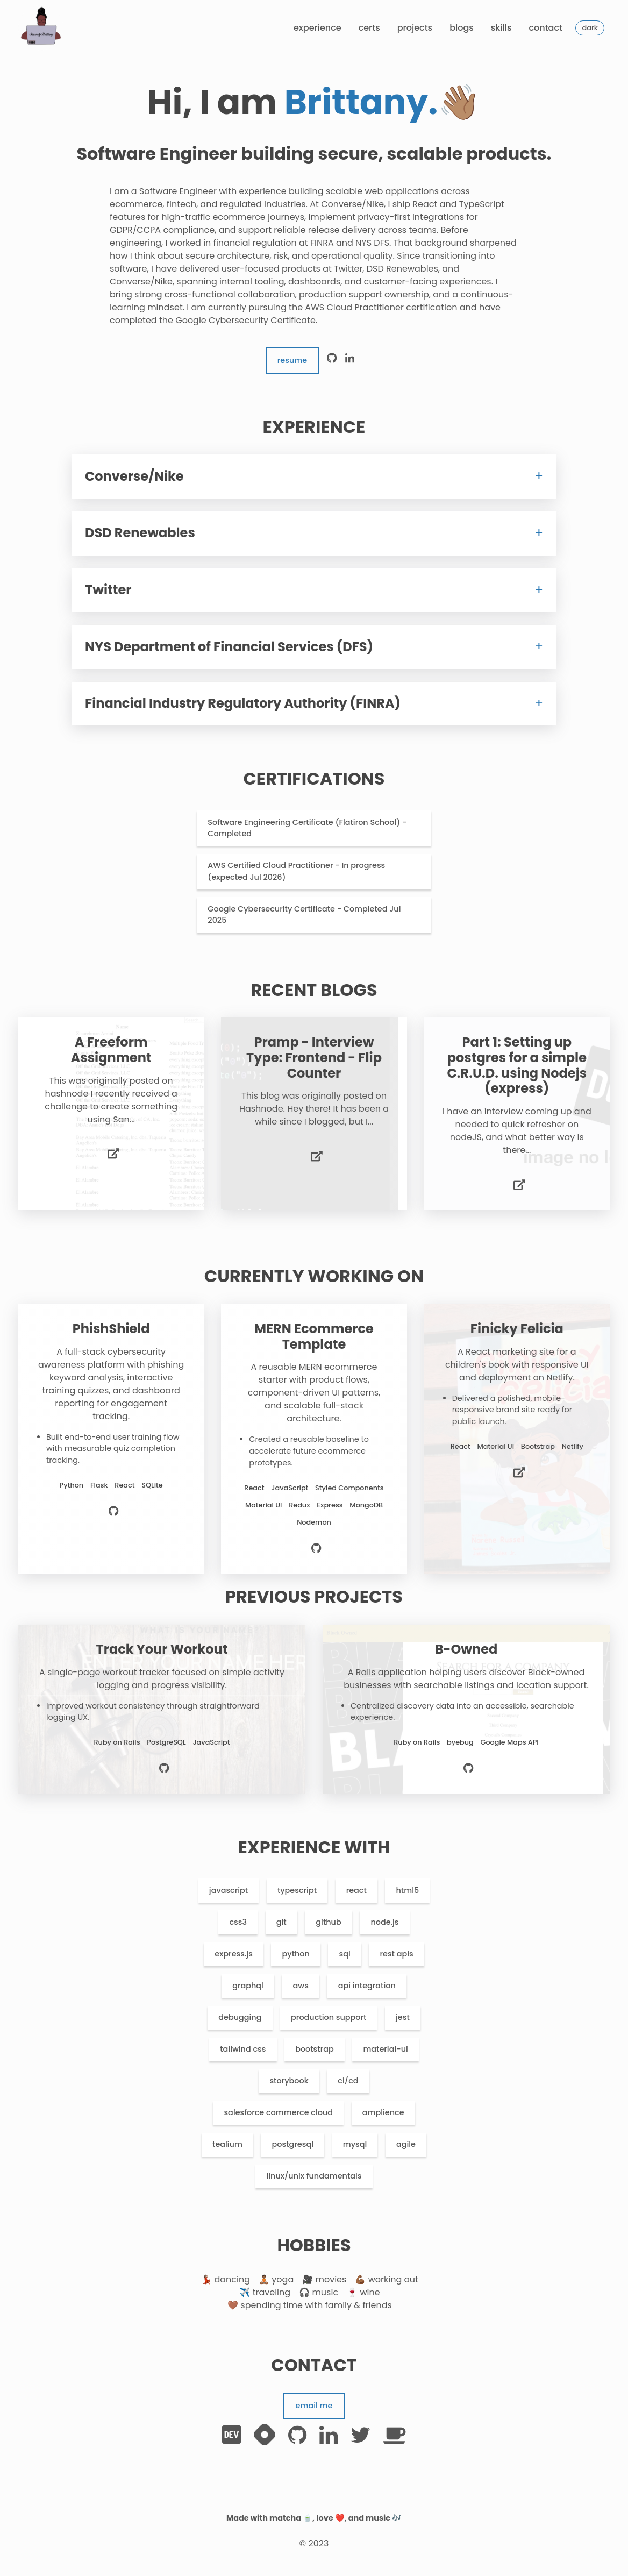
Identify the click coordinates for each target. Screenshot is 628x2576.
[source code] (114, 1513)
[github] (332, 360)
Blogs (461, 28)
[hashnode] (264, 2435)
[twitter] (360, 2435)
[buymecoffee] (394, 2435)
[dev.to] (231, 2435)
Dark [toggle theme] (590, 27)
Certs (369, 28)
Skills (501, 28)
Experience (317, 28)
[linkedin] (349, 360)
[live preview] (113, 1155)
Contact (545, 28)
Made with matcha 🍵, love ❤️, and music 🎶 (314, 2518)
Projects (414, 28)
